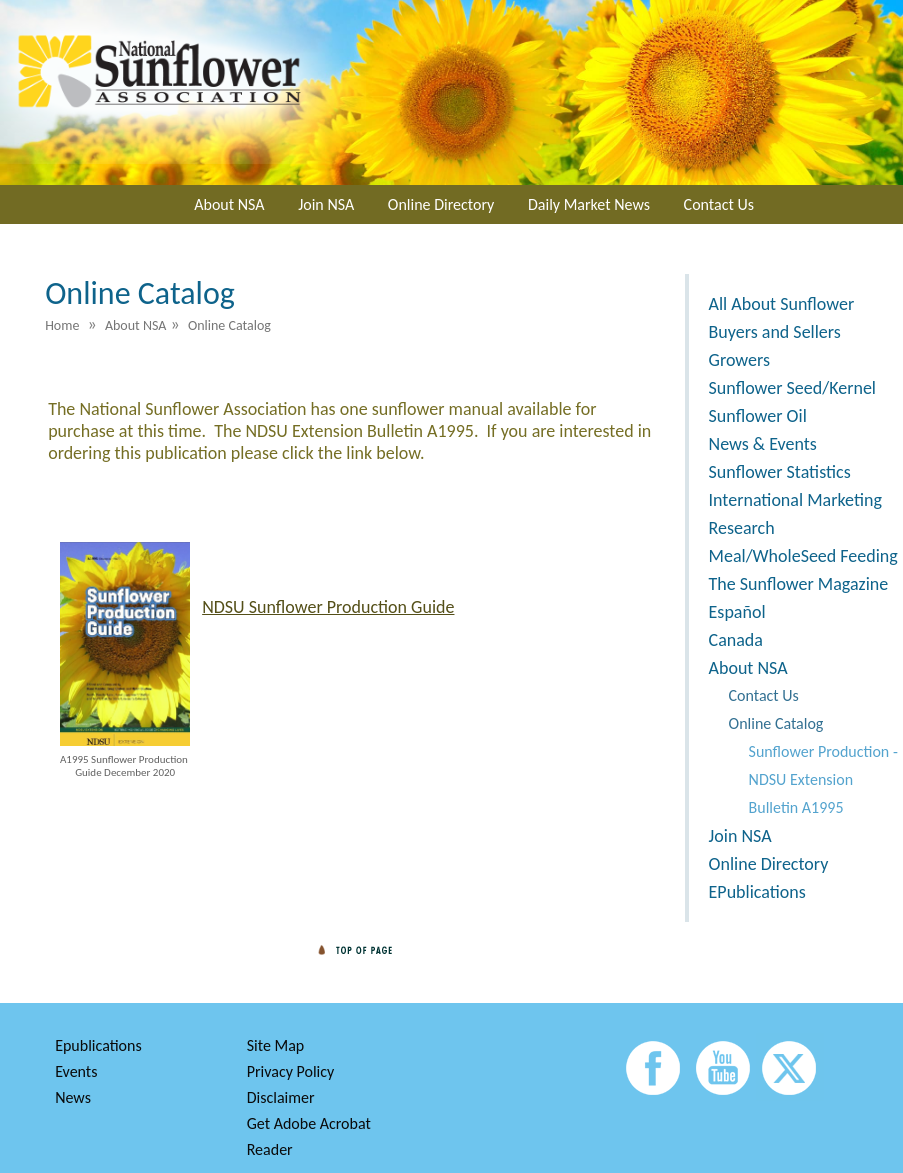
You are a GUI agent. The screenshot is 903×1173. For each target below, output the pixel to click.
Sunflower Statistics (780, 472)
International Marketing (795, 500)
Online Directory (441, 204)
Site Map (276, 1045)
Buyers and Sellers (775, 332)
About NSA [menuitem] (136, 325)
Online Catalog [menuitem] (229, 325)
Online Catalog (776, 723)
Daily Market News (589, 204)
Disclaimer (281, 1097)
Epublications (98, 1045)
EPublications (757, 892)
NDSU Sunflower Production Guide (328, 607)
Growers (739, 360)
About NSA (229, 204)
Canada (736, 640)
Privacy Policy (291, 1071)
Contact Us (719, 204)
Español (737, 612)
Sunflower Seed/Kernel (792, 388)
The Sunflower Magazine (799, 584)
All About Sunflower (782, 304)
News (73, 1097)
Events (76, 1071)
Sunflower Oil (758, 416)
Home (62, 325)
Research (742, 528)
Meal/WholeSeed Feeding (803, 556)
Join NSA (326, 204)
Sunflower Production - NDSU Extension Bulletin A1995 (823, 779)
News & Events (763, 444)
